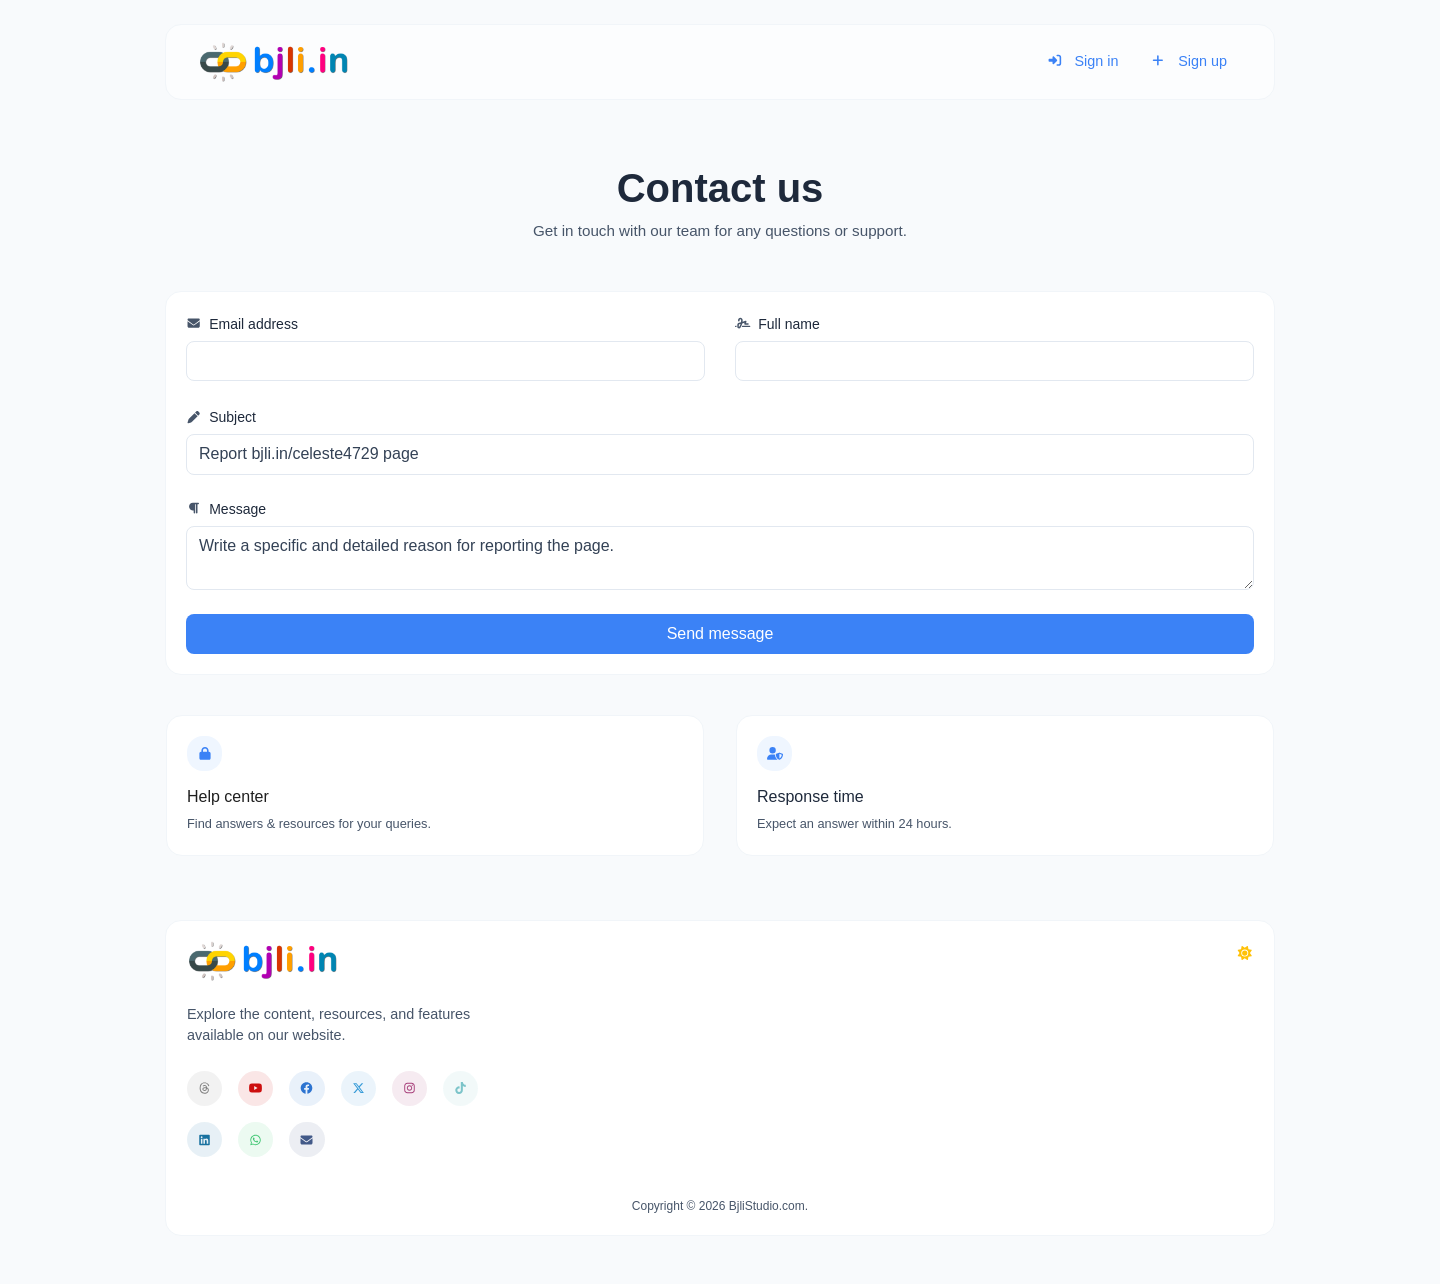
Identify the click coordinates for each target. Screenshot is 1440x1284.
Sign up (1188, 61)
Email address (242, 324)
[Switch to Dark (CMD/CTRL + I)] (1245, 954)
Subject (221, 417)
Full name (777, 324)
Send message (720, 633)
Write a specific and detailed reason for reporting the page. (720, 558)
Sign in (1083, 61)
